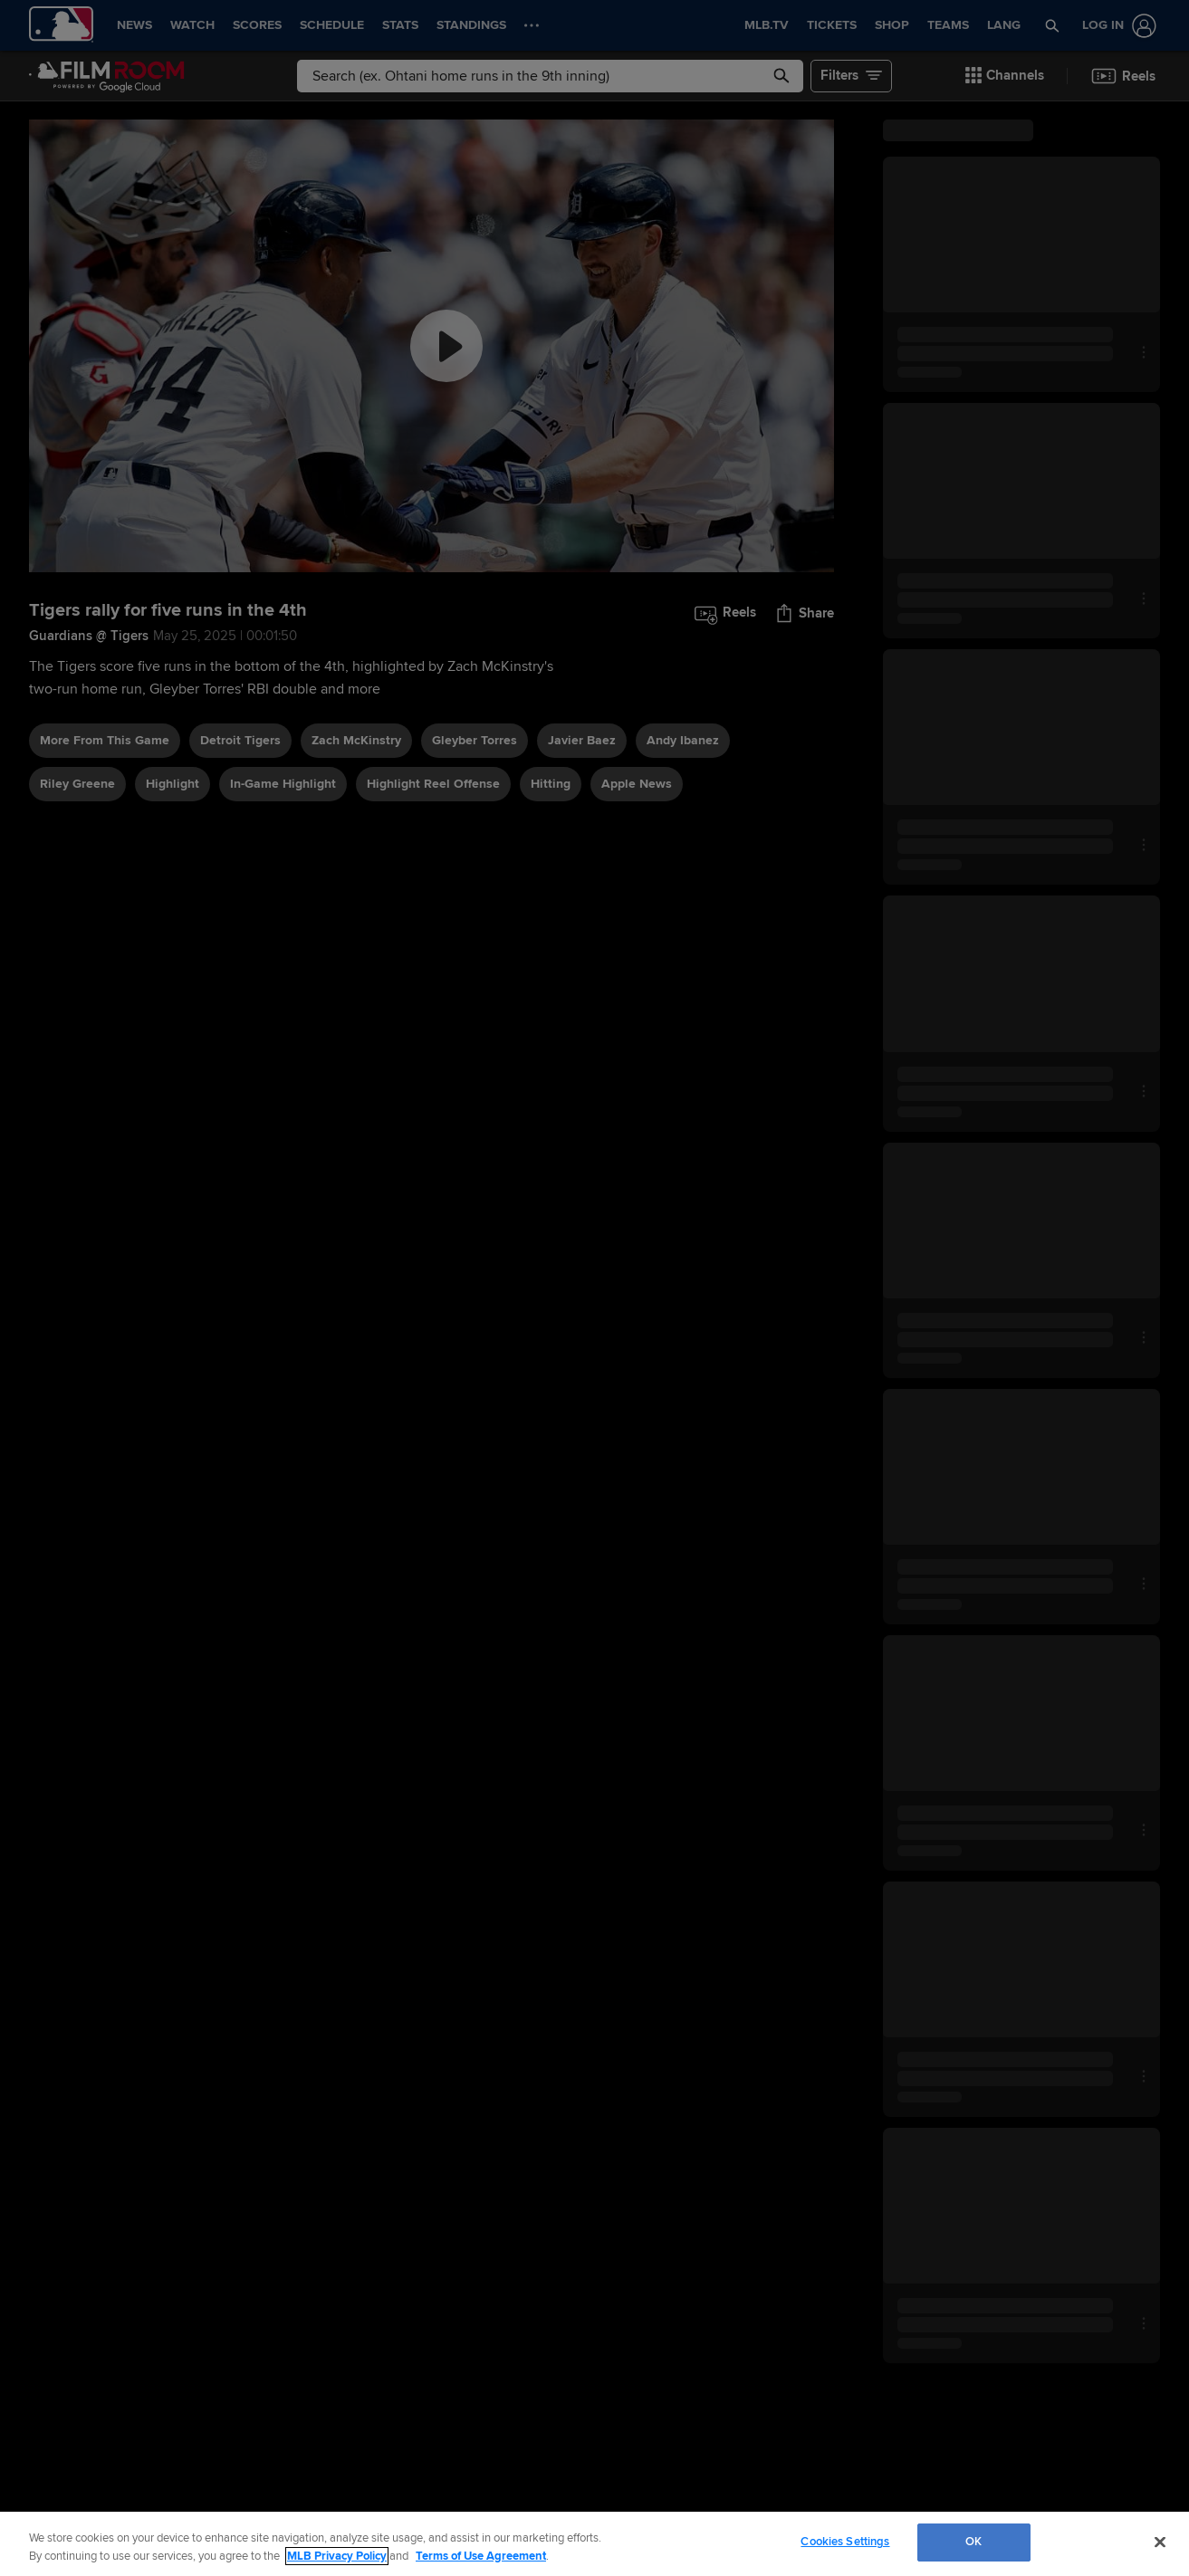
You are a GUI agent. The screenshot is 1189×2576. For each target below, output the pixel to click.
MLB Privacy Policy (337, 2556)
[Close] (1160, 2542)
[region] (594, 2544)
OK (973, 2541)
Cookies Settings (845, 2541)
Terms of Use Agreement (481, 2556)
